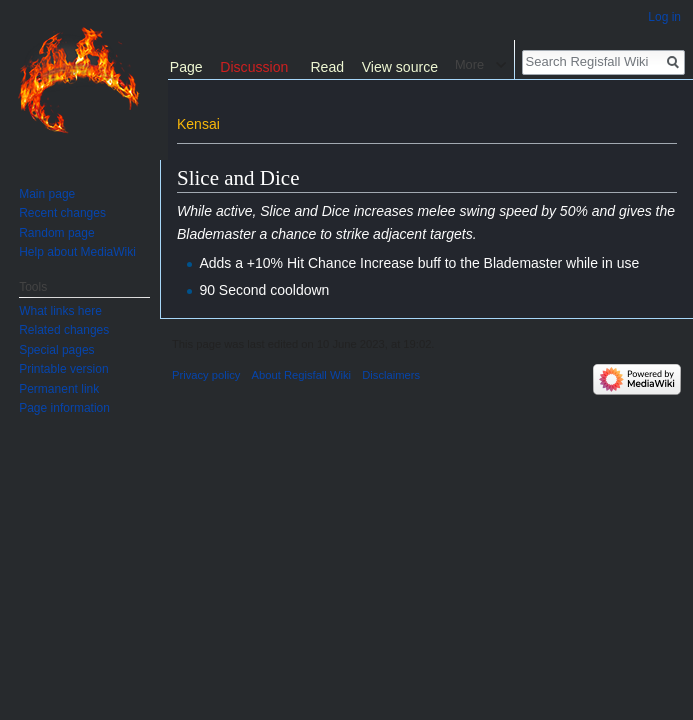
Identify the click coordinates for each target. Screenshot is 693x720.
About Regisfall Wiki (301, 375)
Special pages (56, 350)
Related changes (64, 330)
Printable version (63, 369)
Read (327, 67)
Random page (56, 233)
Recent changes (62, 213)
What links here (60, 311)
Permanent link (59, 389)
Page (186, 67)
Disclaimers (391, 375)
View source (400, 67)
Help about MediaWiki (77, 252)
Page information (64, 408)
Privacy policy (206, 375)
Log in (664, 17)
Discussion (254, 67)
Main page (47, 194)
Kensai (198, 124)
